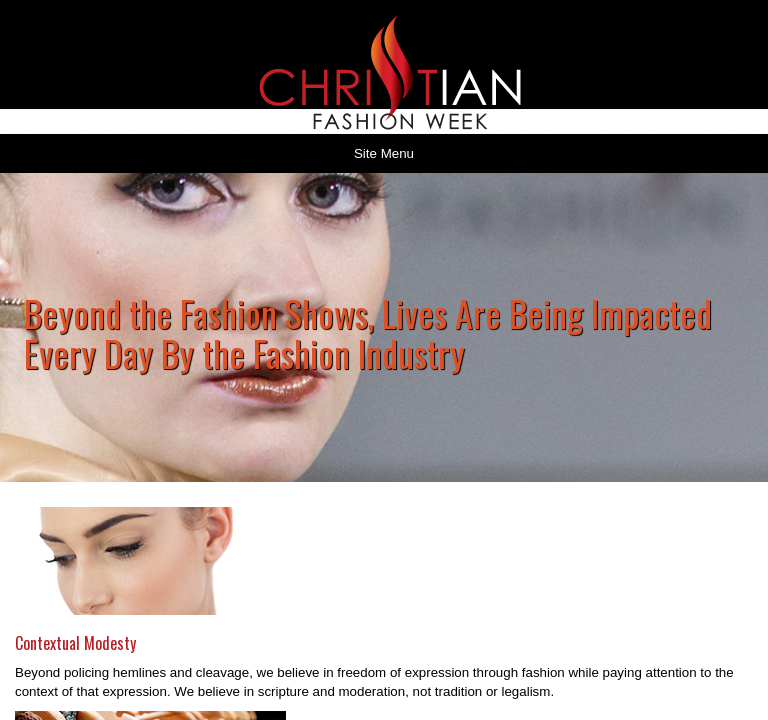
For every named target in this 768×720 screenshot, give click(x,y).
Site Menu (384, 153)
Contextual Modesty (75, 643)
